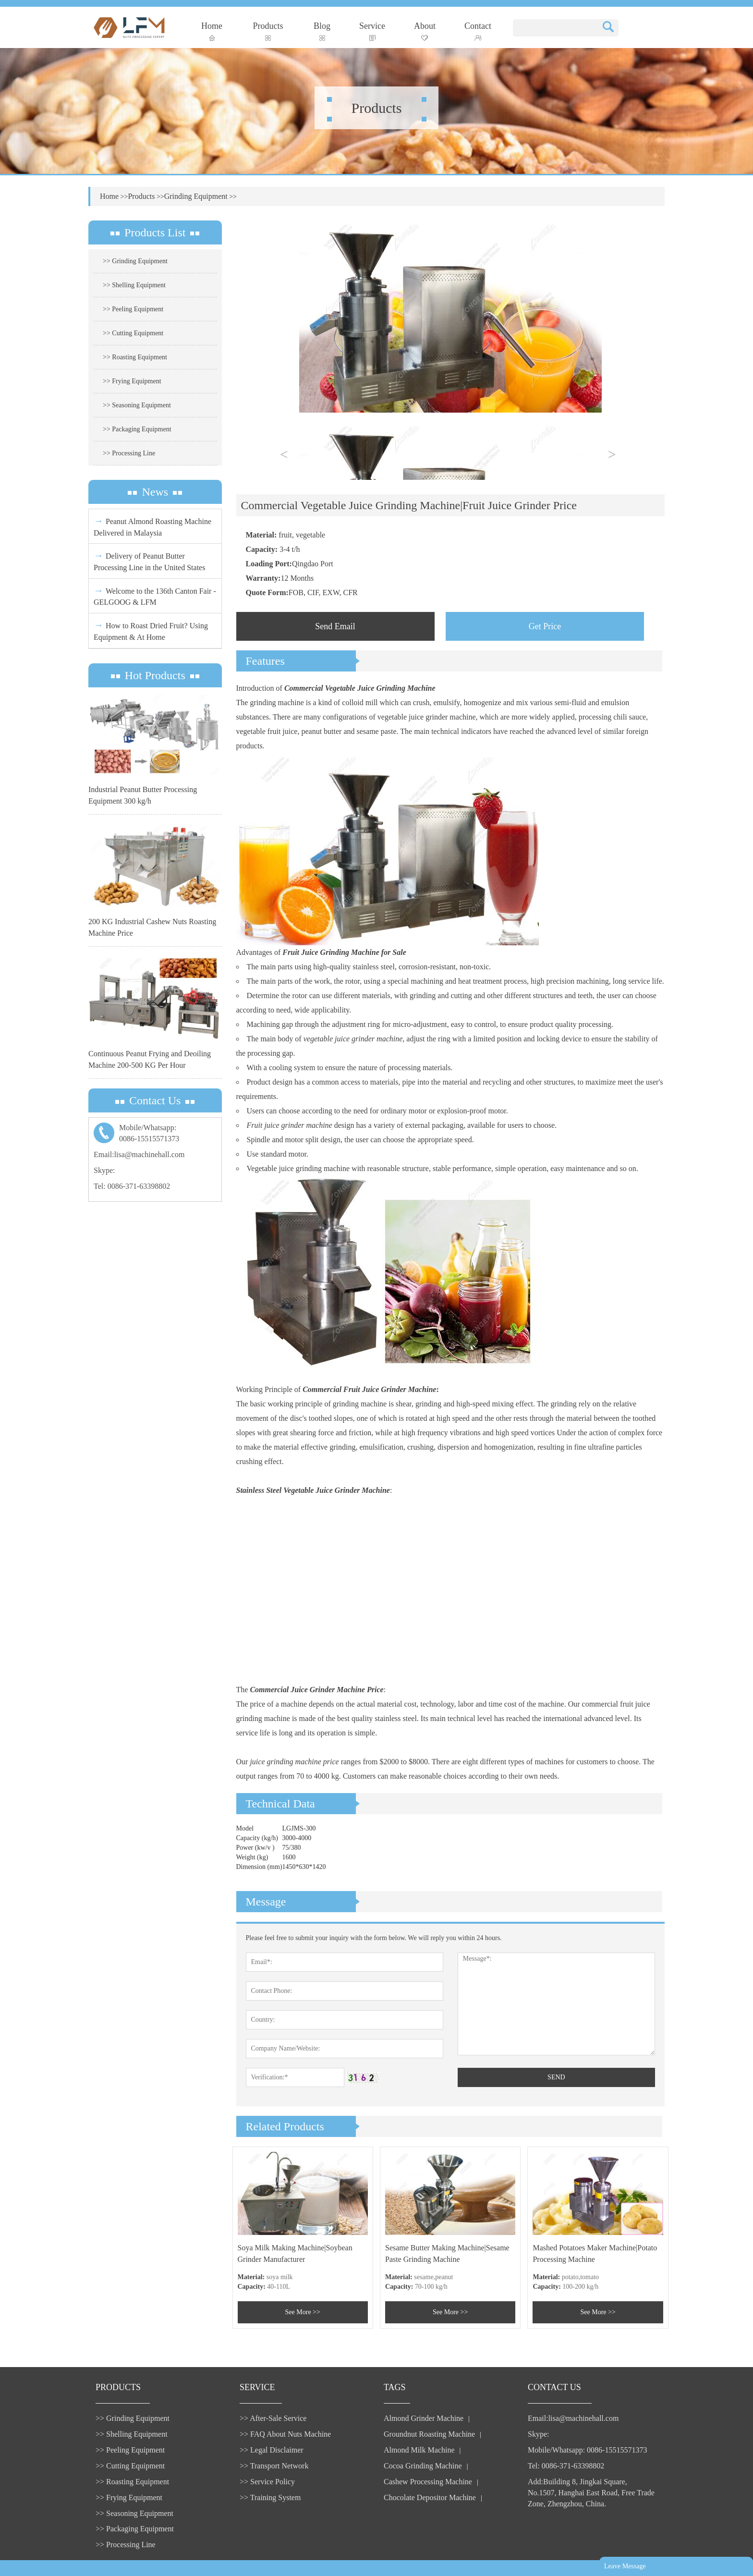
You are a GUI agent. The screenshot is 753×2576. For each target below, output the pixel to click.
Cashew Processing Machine (428, 2482)
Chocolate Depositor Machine (430, 2497)
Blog (322, 31)
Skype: (104, 1170)
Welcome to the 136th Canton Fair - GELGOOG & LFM (155, 596)
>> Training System (270, 2497)
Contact (477, 31)
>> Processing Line (129, 453)
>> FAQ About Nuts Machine (285, 2434)
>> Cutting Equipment (133, 333)
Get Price (545, 626)
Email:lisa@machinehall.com (139, 1154)
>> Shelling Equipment (134, 285)
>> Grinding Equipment (135, 261)
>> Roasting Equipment (135, 357)
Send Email (335, 626)
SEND (556, 2077)
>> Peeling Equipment (133, 309)
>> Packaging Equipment (137, 429)
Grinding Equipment (196, 196)
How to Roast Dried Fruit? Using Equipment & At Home (151, 630)
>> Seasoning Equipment (137, 405)
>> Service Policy (267, 2482)
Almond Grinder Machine (423, 2418)
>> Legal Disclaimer (272, 2450)
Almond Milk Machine (419, 2450)
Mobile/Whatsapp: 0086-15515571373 (587, 2450)
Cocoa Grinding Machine (423, 2466)
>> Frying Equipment (132, 381)
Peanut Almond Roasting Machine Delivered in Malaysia (152, 526)
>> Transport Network (274, 2466)
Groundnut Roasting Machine (429, 2434)
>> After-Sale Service (273, 2418)
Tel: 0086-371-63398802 (132, 1186)
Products (268, 31)
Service (372, 31)
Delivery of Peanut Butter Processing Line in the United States (149, 561)
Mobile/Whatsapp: (155, 1134)
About (425, 31)
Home (211, 31)
